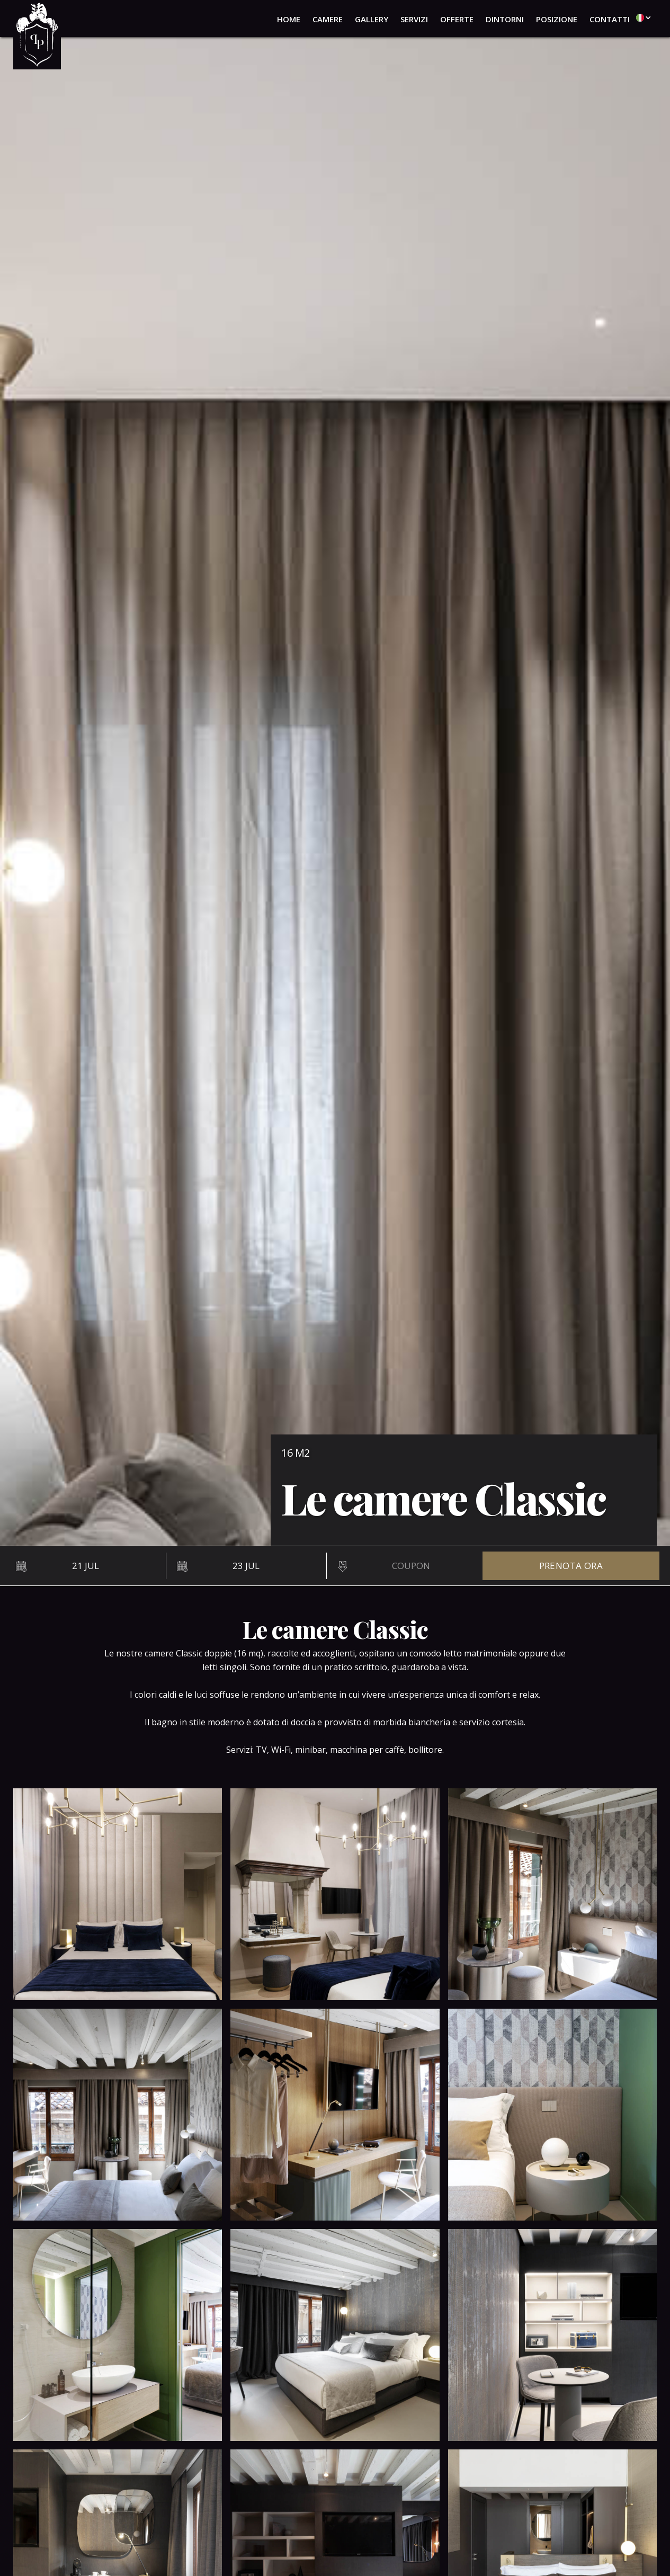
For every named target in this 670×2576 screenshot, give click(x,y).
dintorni (505, 19)
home (288, 19)
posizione (556, 19)
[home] (37, 34)
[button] (641, 17)
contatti (609, 19)
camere (327, 19)
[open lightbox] (117, 1894)
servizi (414, 19)
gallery (371, 19)
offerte (457, 19)
